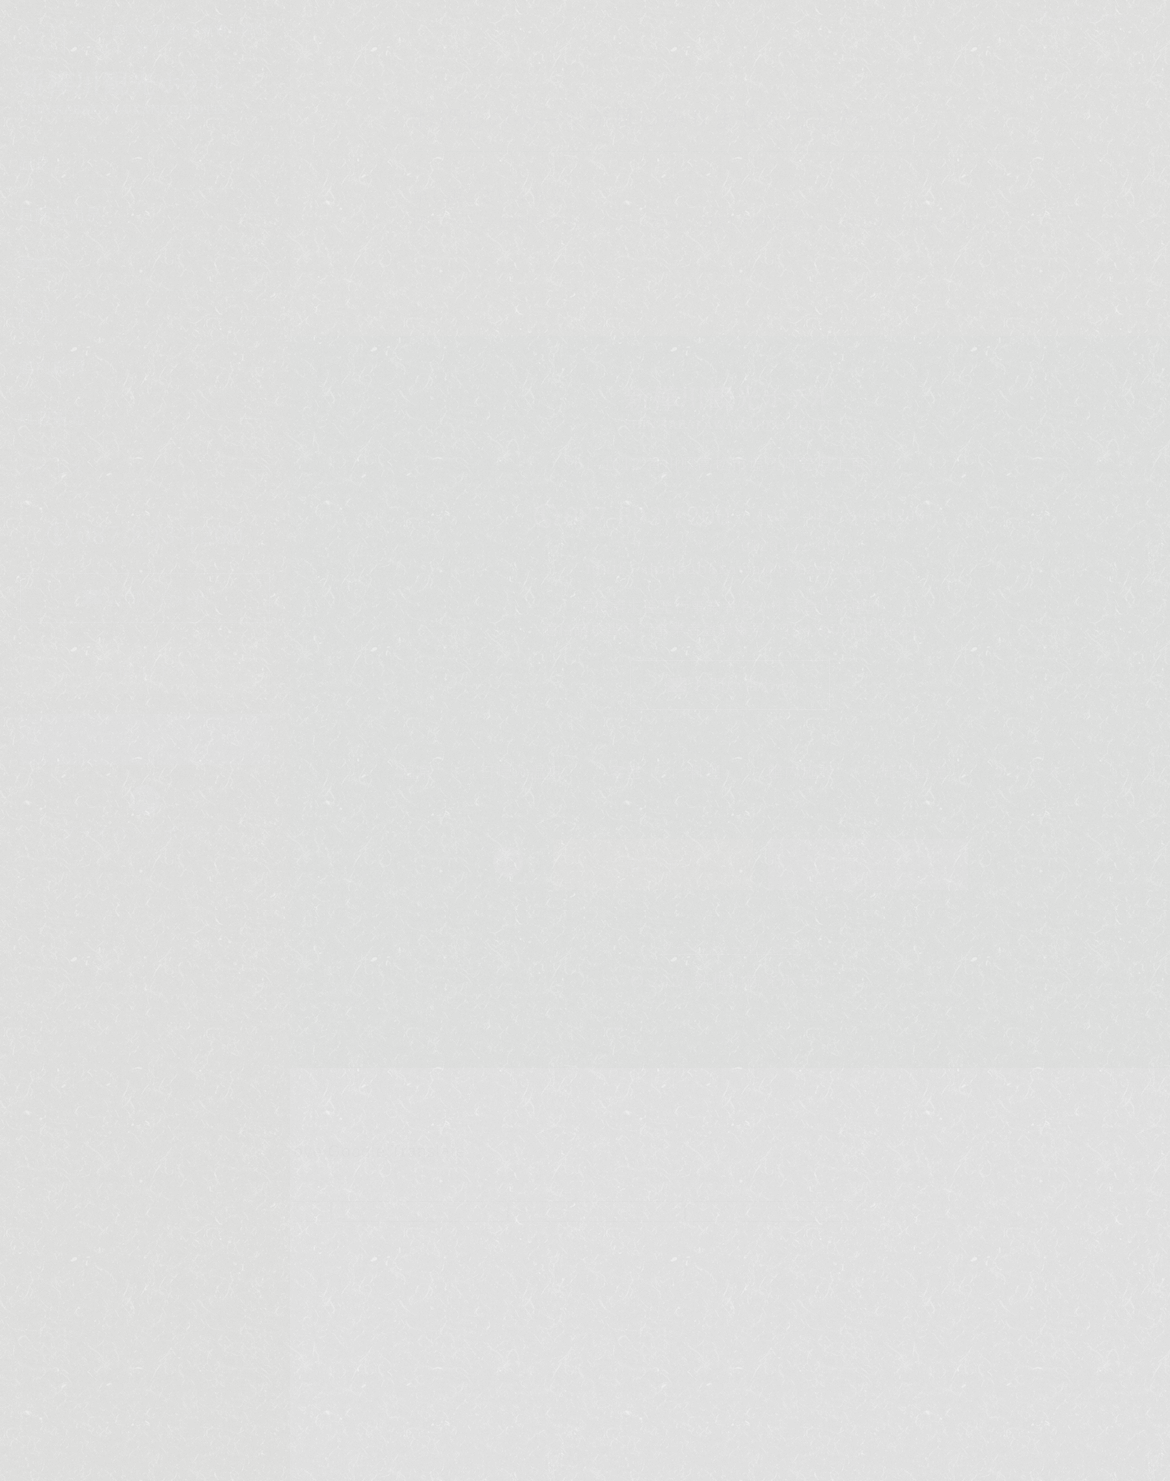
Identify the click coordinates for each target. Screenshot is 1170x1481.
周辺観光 (52, 417)
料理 (35, 315)
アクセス (52, 468)
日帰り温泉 (60, 213)
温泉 (35, 162)
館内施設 (52, 366)
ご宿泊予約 (652, 864)
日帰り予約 (867, 864)
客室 (35, 264)
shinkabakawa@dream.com (757, 567)
